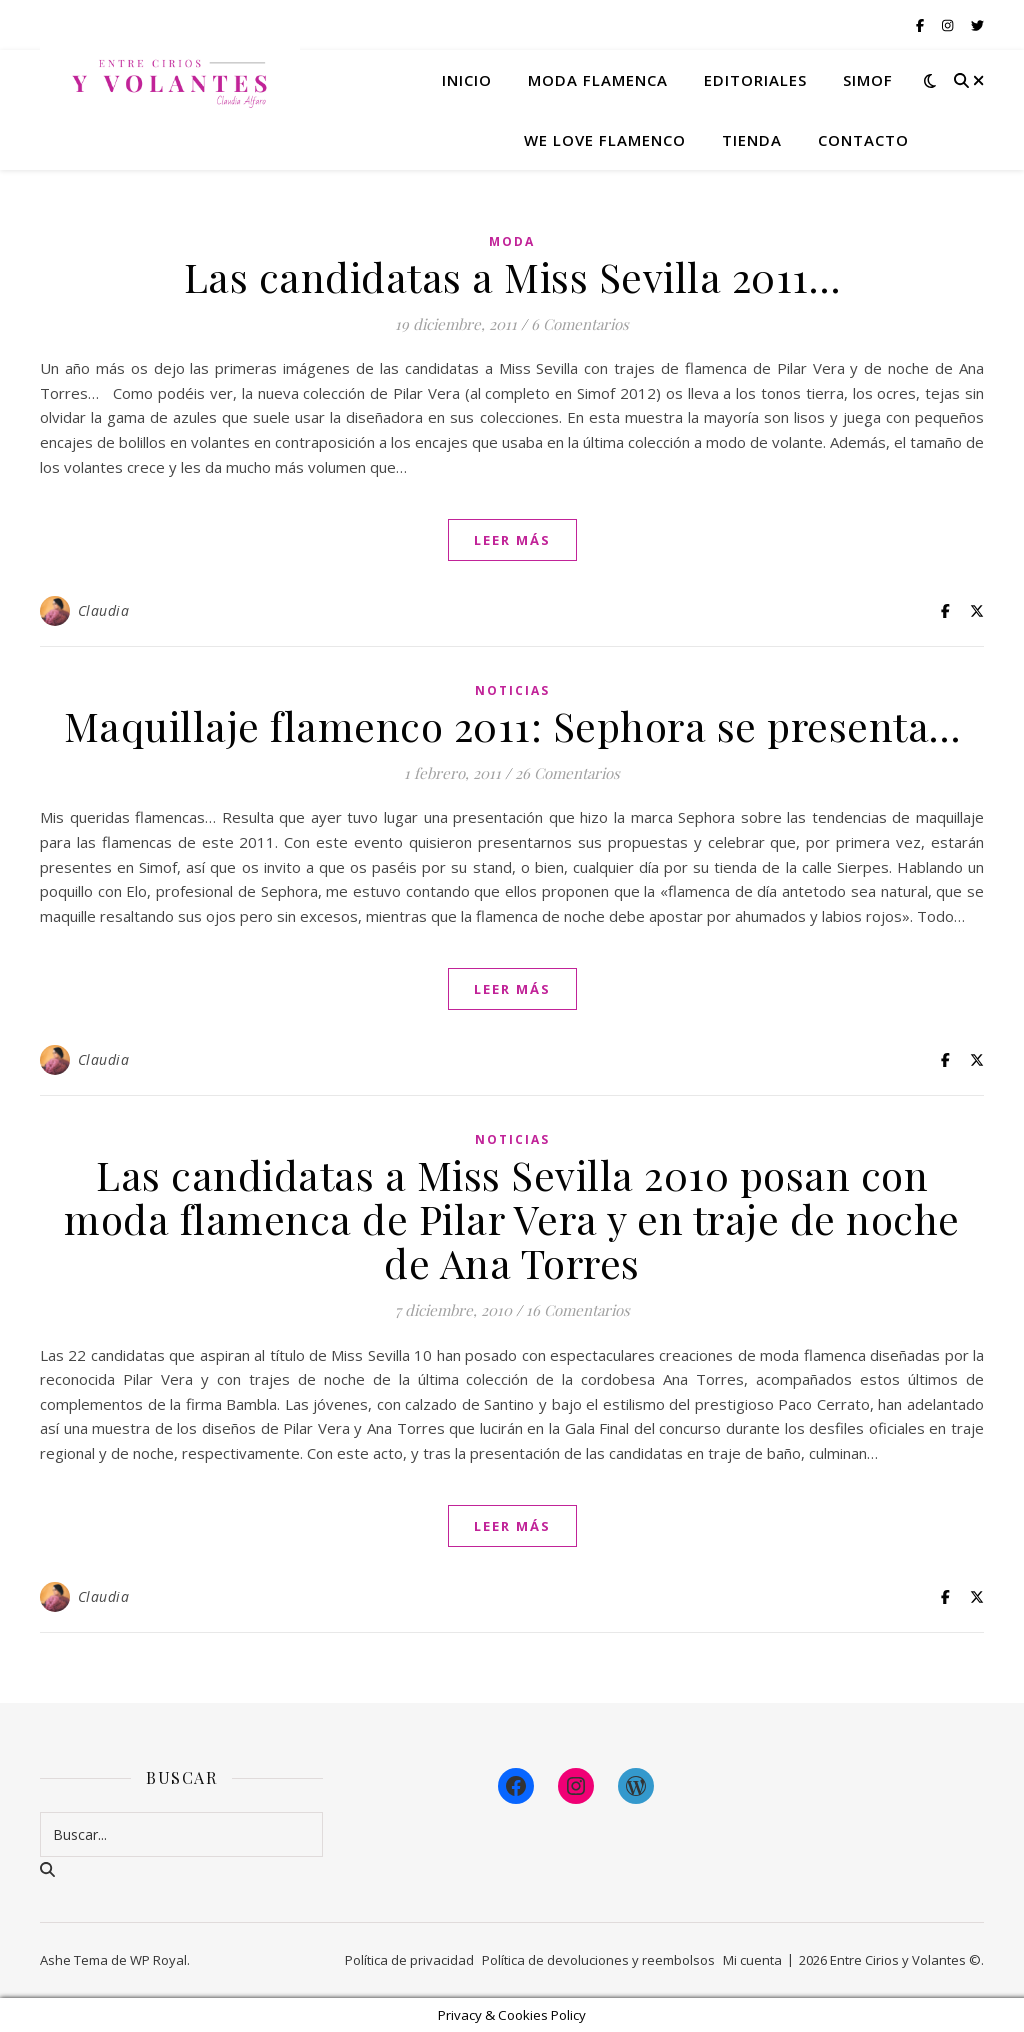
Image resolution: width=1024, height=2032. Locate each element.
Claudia (104, 610)
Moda (512, 241)
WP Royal (158, 1960)
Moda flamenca (598, 80)
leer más (512, 540)
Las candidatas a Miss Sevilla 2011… (512, 276)
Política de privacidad (409, 1960)
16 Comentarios (578, 1310)
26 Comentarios (567, 773)
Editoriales (755, 80)
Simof (868, 80)
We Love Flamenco (605, 140)
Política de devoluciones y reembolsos (598, 1960)
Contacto (863, 140)
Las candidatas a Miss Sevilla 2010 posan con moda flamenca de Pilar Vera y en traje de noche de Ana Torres (512, 1218)
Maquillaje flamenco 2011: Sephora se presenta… (512, 725)
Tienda (752, 140)
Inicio (467, 80)
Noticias (512, 690)
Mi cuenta (752, 1960)
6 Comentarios (580, 324)
